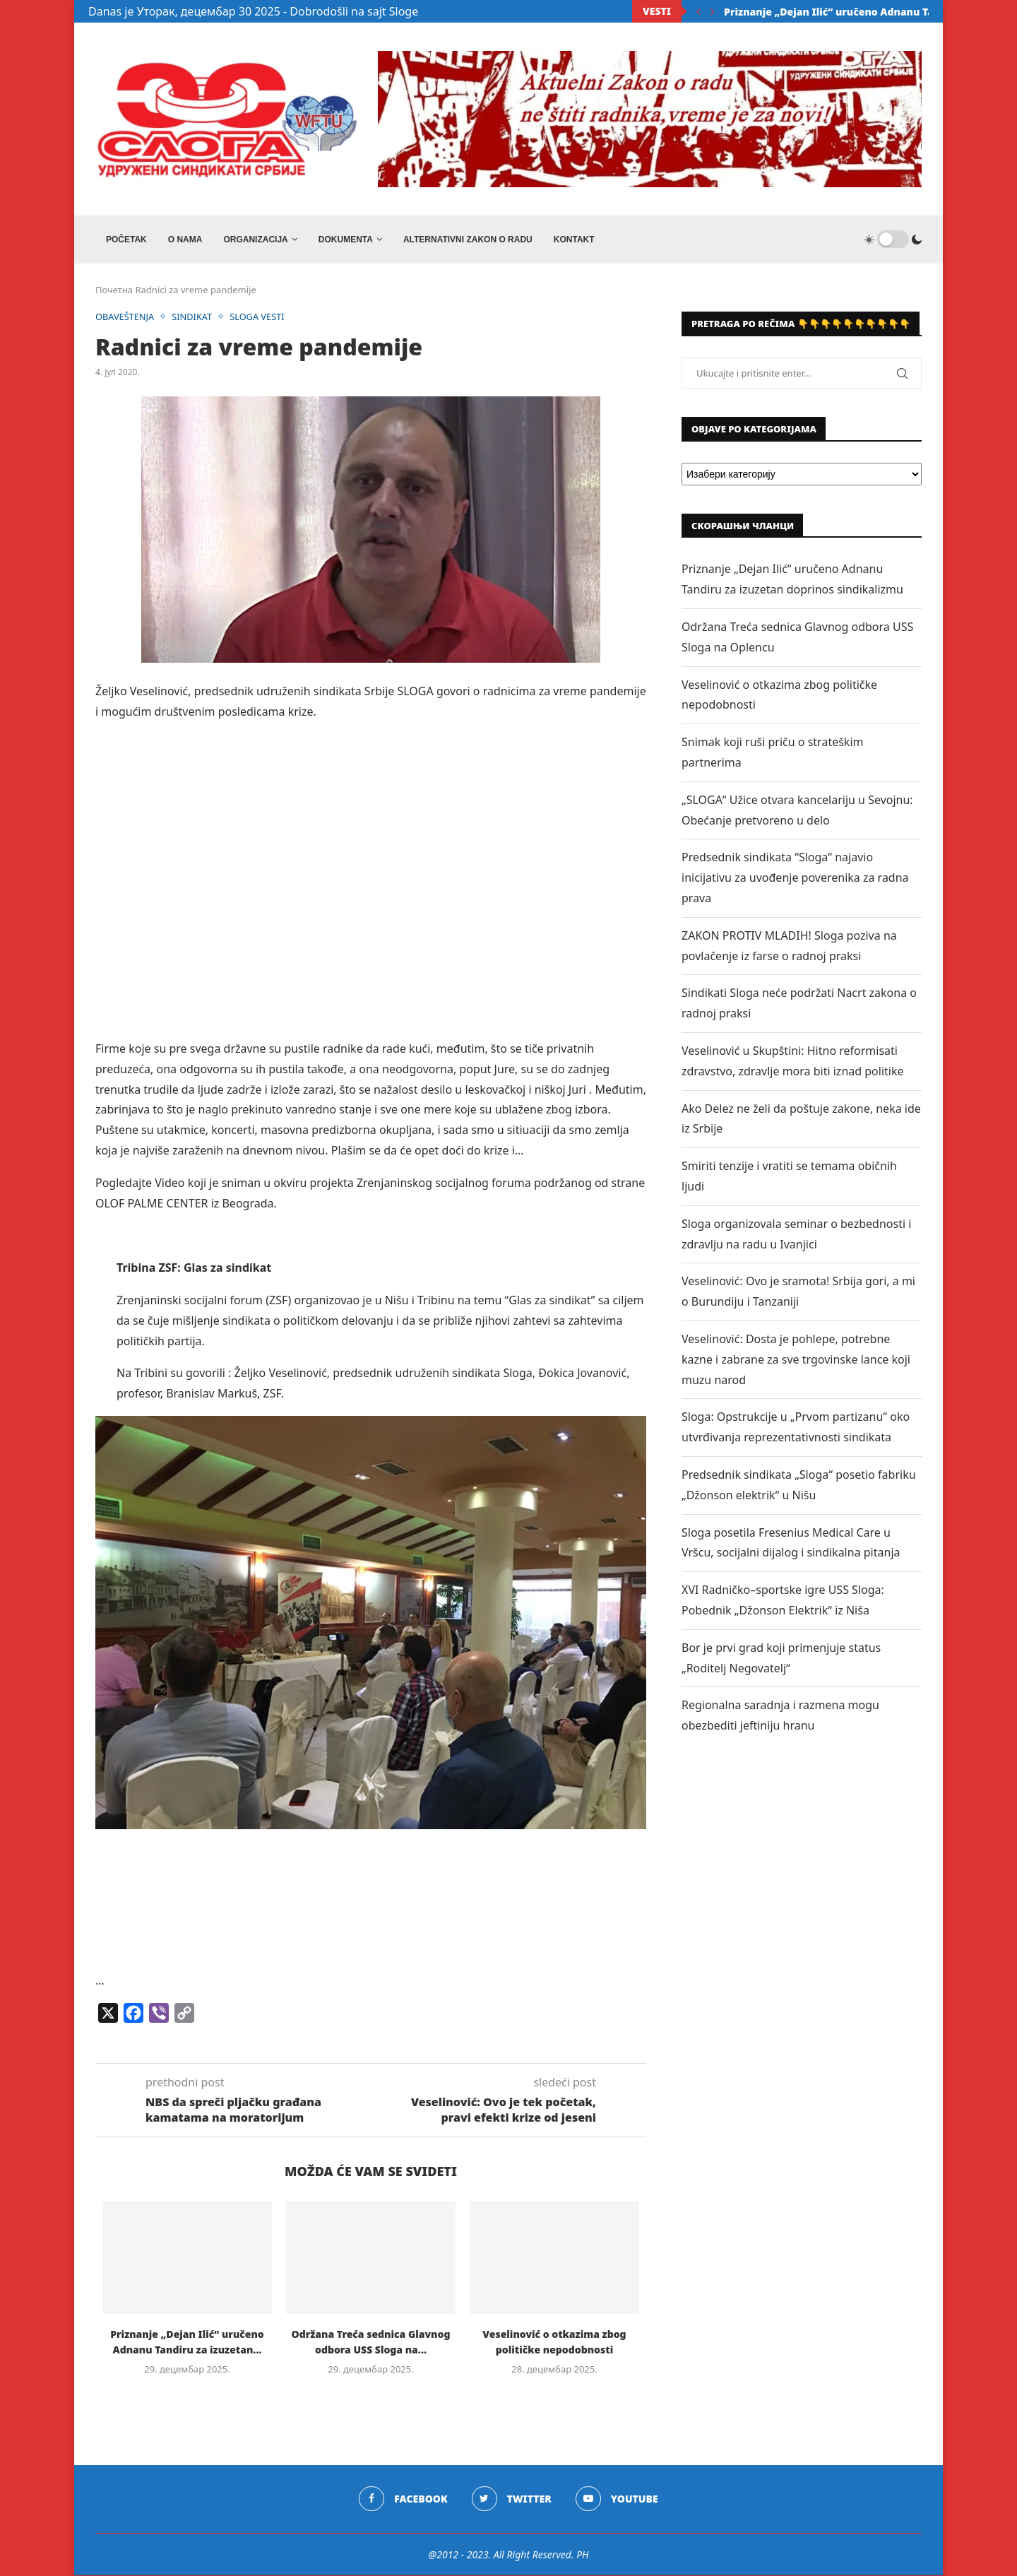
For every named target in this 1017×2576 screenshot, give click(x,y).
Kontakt (574, 239)
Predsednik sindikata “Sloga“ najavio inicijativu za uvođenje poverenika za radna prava (795, 879)
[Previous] (698, 11)
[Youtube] (617, 2499)
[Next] (712, 11)
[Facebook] (403, 2499)
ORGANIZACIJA (255, 239)
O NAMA (185, 239)
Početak (126, 239)
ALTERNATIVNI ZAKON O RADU (468, 239)
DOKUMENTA (346, 239)
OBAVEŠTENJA (125, 318)
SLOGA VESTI (259, 318)
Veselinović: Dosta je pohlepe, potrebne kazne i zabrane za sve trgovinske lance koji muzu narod (796, 1360)
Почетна (114, 291)
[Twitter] (512, 2499)
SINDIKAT (193, 318)
